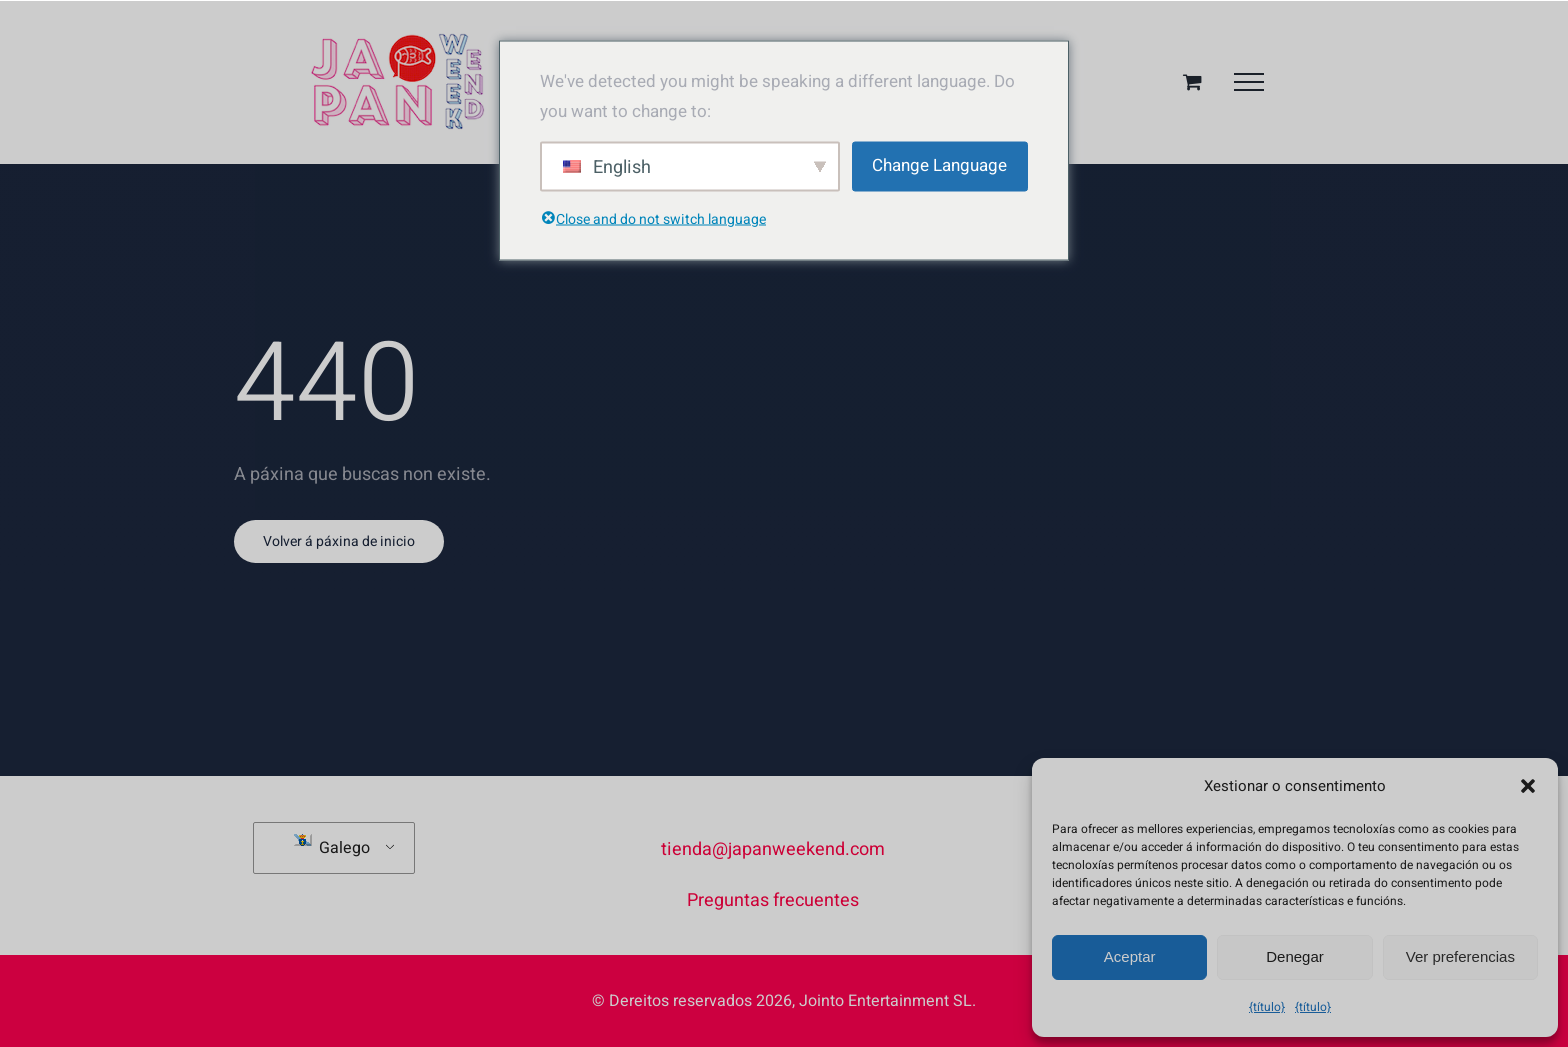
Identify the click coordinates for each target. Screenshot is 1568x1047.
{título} (1267, 1007)
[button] (1528, 786)
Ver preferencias (1460, 956)
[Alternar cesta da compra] (1192, 81)
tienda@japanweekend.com (773, 849)
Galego (332, 847)
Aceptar (1130, 956)
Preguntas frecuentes (773, 900)
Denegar (1295, 956)
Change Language (939, 165)
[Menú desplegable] (1249, 82)
